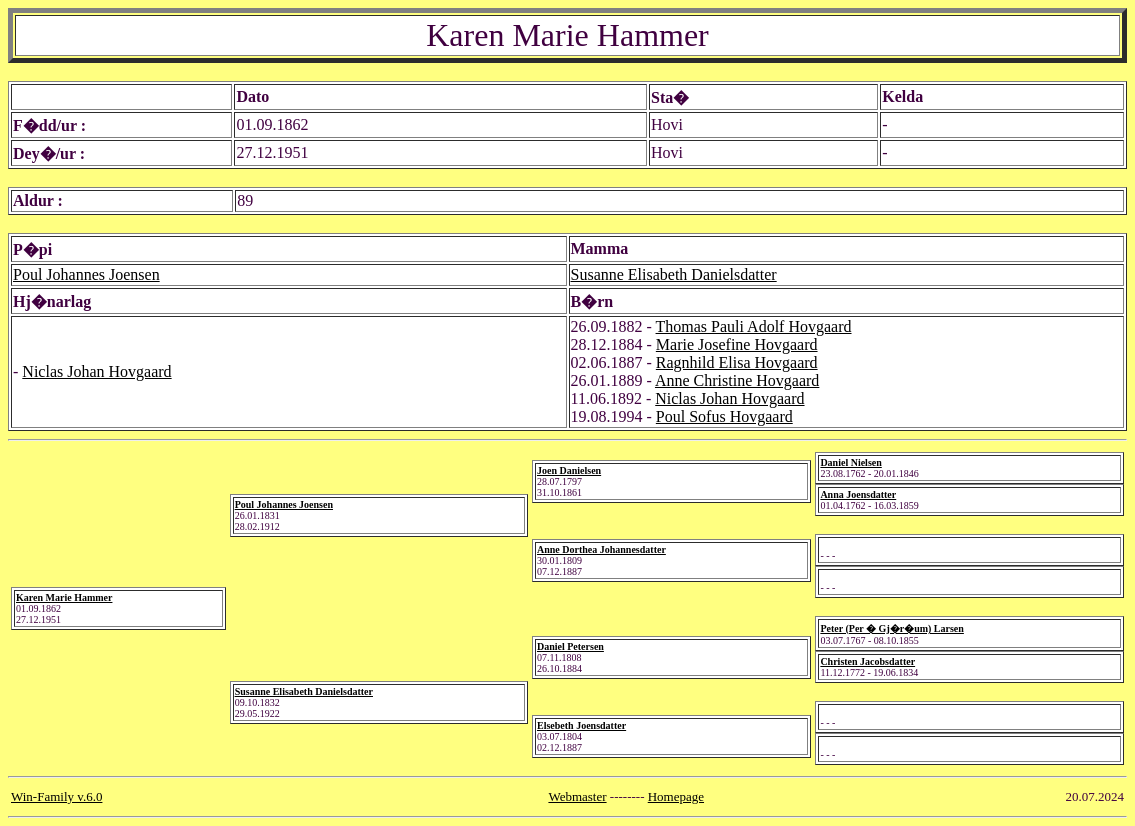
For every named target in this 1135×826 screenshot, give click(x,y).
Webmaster (577, 796)
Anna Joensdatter (858, 494)
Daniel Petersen (570, 646)
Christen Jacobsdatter (867, 661)
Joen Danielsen (569, 470)
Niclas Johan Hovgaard (96, 371)
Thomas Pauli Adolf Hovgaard (754, 326)
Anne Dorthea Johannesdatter (601, 549)
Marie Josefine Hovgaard (737, 344)
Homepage (676, 796)
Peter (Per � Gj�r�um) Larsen (891, 628)
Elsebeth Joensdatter (581, 725)
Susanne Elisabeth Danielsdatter (674, 274)
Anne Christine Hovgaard (737, 380)
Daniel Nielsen (850, 462)
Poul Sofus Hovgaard (724, 416)
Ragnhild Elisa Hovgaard (737, 362)
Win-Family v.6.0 (56, 796)
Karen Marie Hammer (64, 597)
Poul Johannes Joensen (86, 274)
